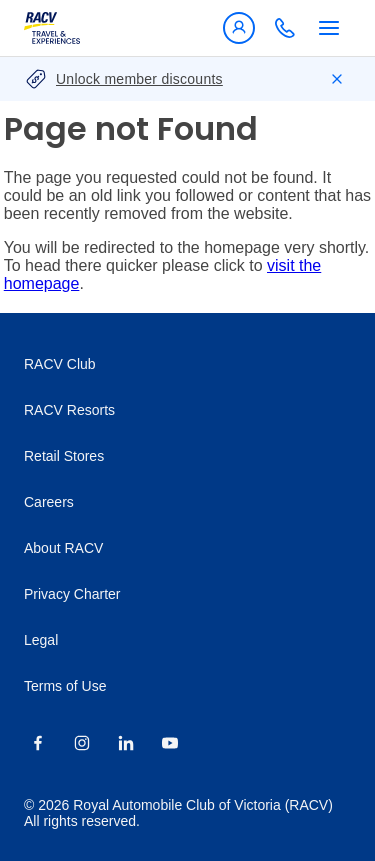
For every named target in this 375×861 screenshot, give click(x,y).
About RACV (63, 548)
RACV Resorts (69, 410)
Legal (41, 640)
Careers (49, 502)
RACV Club (60, 364)
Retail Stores (64, 456)
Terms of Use (65, 686)
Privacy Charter (72, 594)
